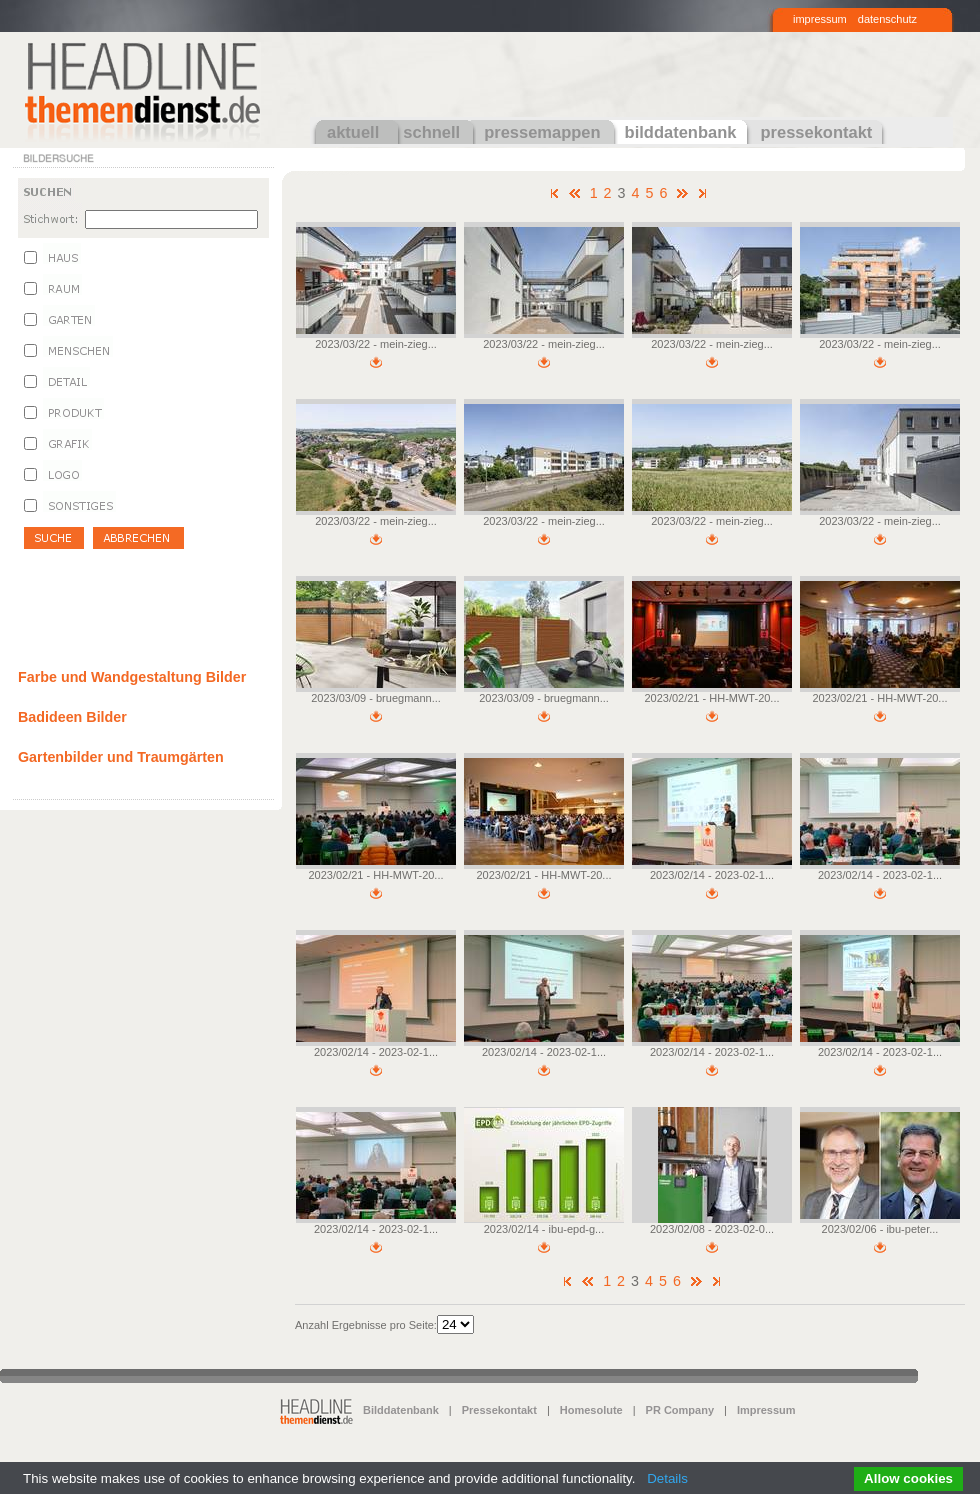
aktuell (353, 132)
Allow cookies (908, 1478)
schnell (431, 132)
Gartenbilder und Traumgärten (121, 757)
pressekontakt (816, 132)
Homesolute (591, 1410)
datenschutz (887, 19)
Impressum (766, 1410)
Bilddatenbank (401, 1410)
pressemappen (542, 132)
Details (667, 1478)
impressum (820, 19)
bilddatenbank (681, 132)
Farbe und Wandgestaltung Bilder (132, 677)
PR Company (680, 1410)
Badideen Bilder (72, 717)
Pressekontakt (499, 1410)
